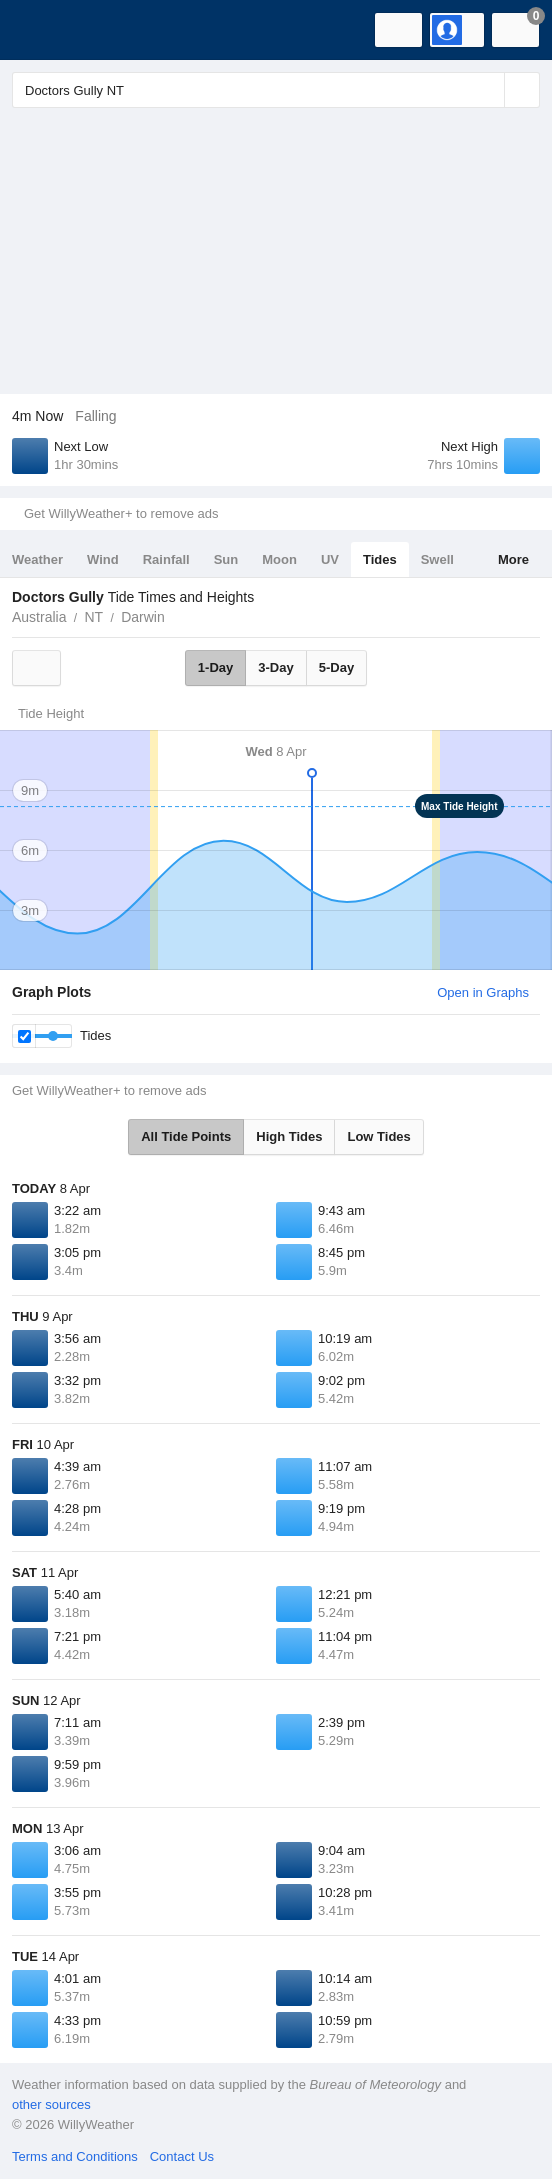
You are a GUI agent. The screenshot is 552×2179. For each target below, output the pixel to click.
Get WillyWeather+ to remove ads (121, 513)
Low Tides (378, 1136)
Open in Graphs (483, 992)
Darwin (143, 617)
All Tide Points (186, 1136)
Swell (437, 559)
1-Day (215, 667)
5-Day (336, 667)
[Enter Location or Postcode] (276, 90)
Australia (39, 617)
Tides (380, 559)
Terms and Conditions (75, 2156)
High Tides (289, 1136)
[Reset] (487, 90)
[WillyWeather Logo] (45, 30)
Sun (226, 559)
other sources (51, 2104)
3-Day (275, 667)
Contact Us (182, 2156)
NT (93, 617)
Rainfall (166, 559)
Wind (103, 559)
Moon (279, 559)
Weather (37, 559)
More (513, 559)
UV (330, 559)
